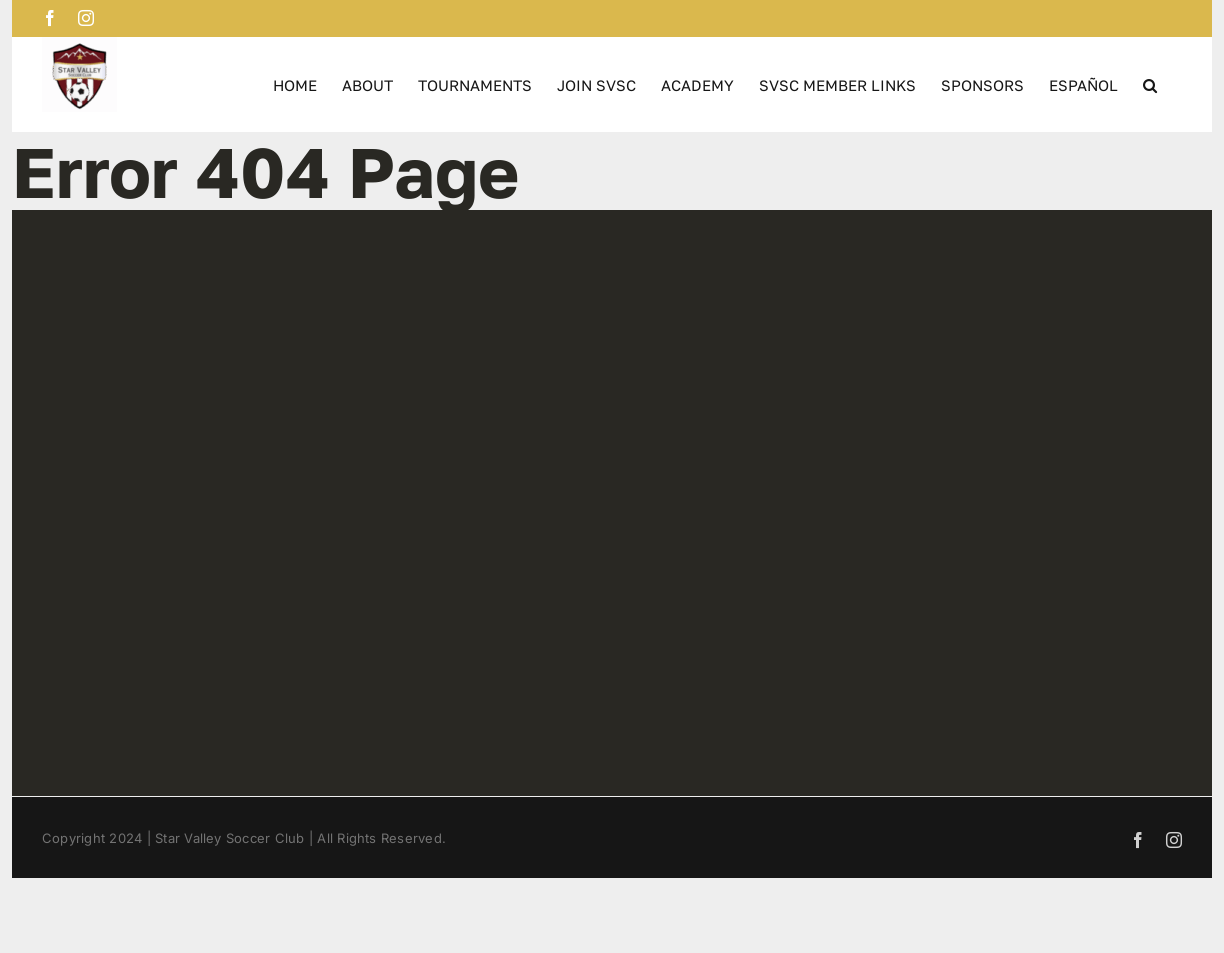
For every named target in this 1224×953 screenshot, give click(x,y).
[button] (1150, 84)
